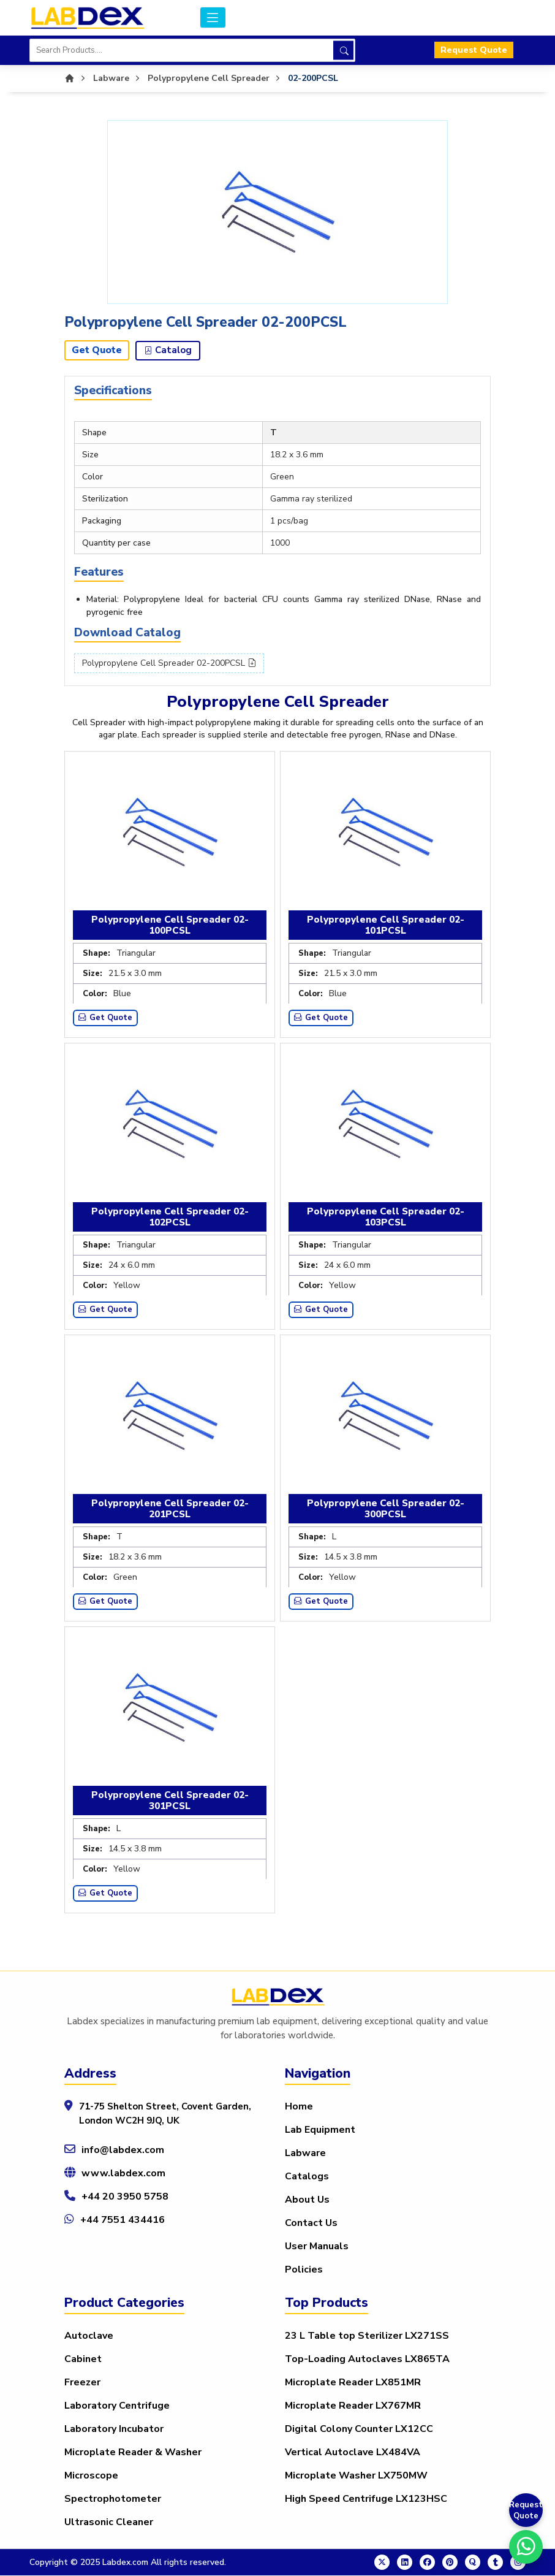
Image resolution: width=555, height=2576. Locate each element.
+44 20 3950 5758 (124, 2197)
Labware (305, 2153)
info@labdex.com (122, 2150)
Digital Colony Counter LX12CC (359, 2429)
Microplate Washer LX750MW (356, 2476)
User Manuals (317, 2247)
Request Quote (473, 50)
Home (299, 2107)
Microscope (91, 2476)
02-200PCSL (313, 78)
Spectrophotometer (112, 2499)
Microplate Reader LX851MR (353, 2383)
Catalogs (307, 2177)
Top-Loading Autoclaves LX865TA (367, 2359)
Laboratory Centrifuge (117, 2406)
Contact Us (311, 2223)
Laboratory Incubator (114, 2429)
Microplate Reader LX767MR (353, 2406)
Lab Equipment (320, 2130)
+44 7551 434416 (122, 2220)
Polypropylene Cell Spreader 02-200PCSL (169, 663)
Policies (304, 2270)
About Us (307, 2200)
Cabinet (83, 2359)
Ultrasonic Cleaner (108, 2522)
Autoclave (88, 2336)
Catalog (168, 351)
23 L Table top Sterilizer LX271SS (367, 2336)
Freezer (82, 2383)
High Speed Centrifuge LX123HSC (366, 2499)
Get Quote (97, 350)
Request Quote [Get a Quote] (526, 2510)
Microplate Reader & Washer (133, 2453)
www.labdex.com (123, 2174)
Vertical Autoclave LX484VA (352, 2453)
